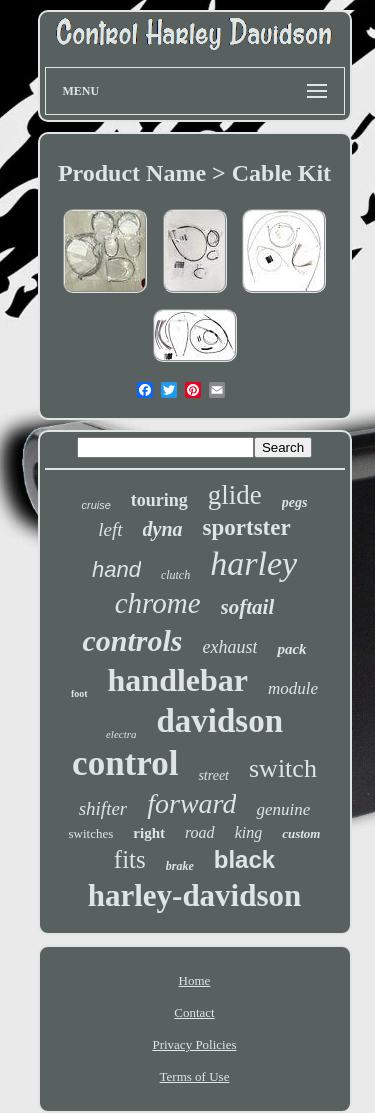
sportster (247, 527)
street (213, 775)
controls (132, 640)
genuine (283, 809)
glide (235, 495)
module (293, 688)
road (200, 832)
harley (253, 563)
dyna (163, 529)
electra (121, 734)
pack (291, 649)
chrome (158, 603)
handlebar (178, 680)
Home (195, 980)
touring (159, 500)
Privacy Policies (194, 1044)
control (125, 763)
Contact (194, 1012)
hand (116, 569)
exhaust (229, 647)
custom (301, 833)
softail (248, 607)
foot (79, 693)
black (244, 859)
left (110, 529)
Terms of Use (195, 1076)
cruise (95, 505)
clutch (175, 575)
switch (283, 768)
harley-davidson (195, 895)
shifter (103, 808)
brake (180, 866)
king (249, 832)
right (149, 833)
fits (130, 859)
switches (91, 833)
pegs (295, 502)
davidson (219, 721)
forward (191, 803)
